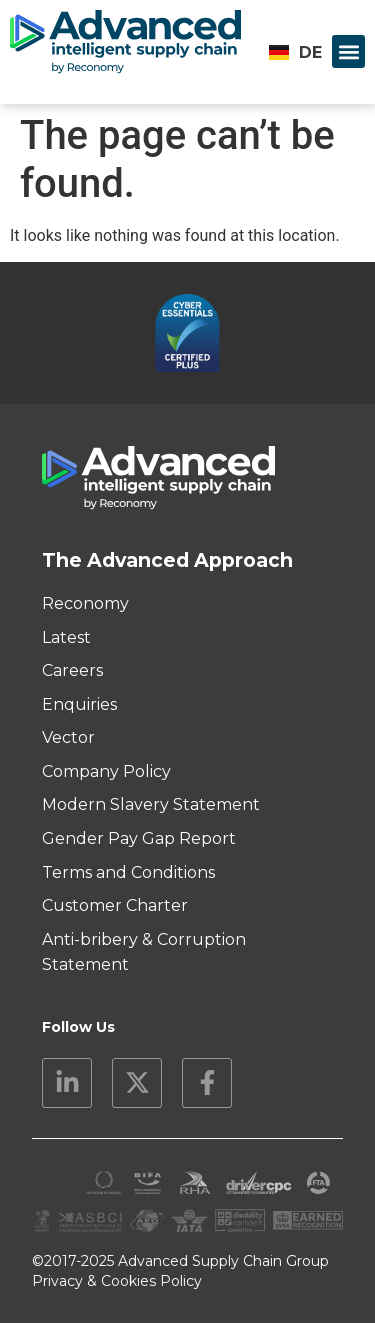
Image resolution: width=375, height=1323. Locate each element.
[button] (348, 51)
